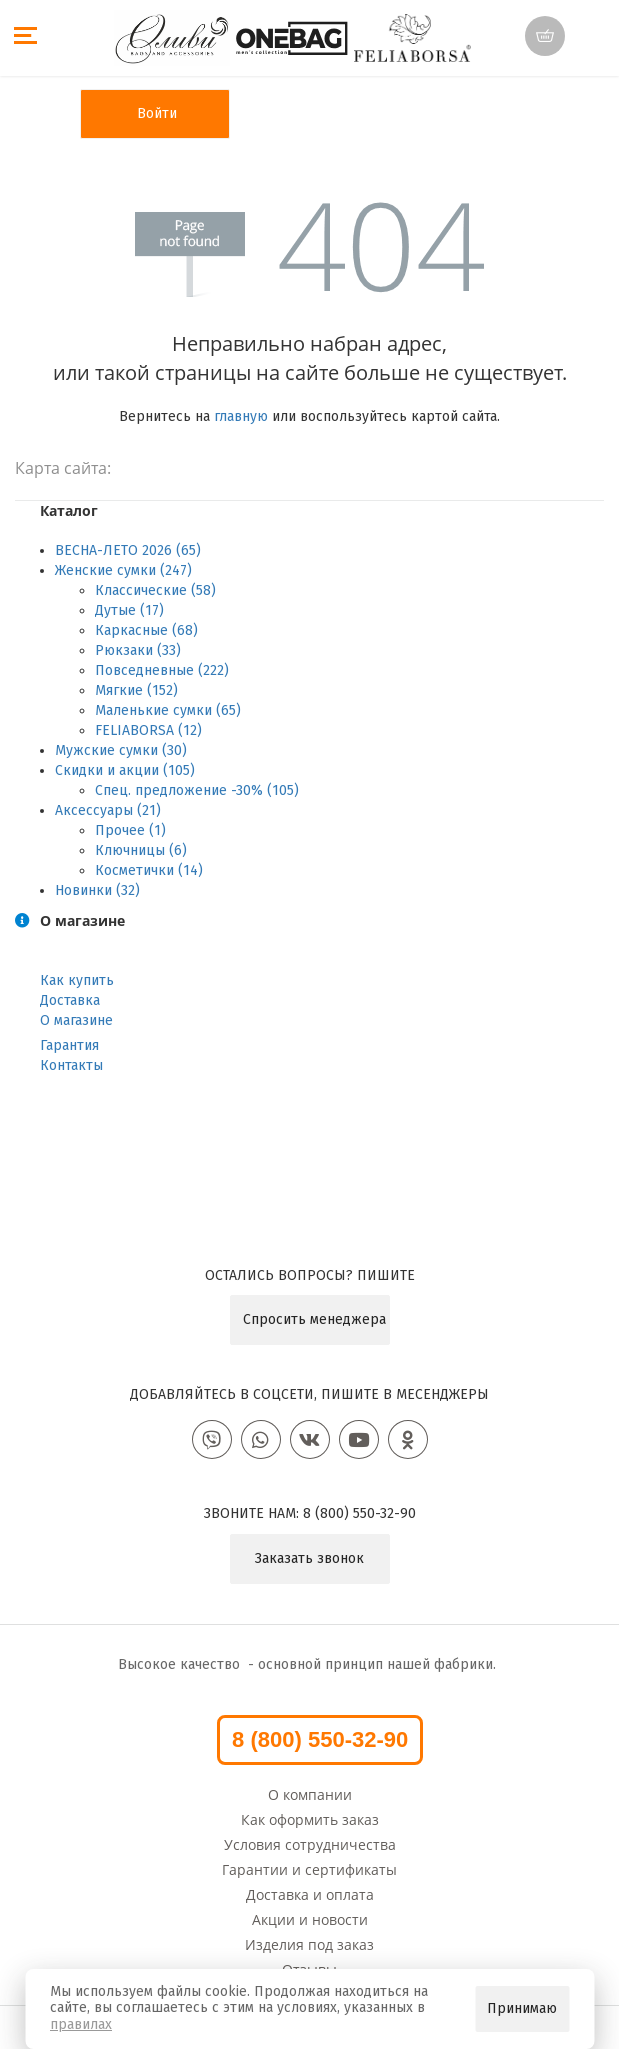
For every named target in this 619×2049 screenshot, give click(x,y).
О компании (310, 1794)
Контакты (71, 1065)
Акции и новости (310, 1919)
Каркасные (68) (146, 630)
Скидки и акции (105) (125, 770)
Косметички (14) (149, 870)
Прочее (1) (130, 830)
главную (241, 416)
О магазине (76, 1020)
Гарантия (69, 1045)
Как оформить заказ (310, 1819)
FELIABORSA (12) (148, 730)
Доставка (70, 1000)
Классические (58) (155, 590)
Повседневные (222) (162, 670)
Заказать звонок (309, 1558)
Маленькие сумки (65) (168, 710)
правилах (81, 2024)
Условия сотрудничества (310, 1844)
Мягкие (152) (136, 690)
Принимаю (522, 2008)
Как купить (77, 980)
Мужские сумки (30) (121, 750)
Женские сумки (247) (123, 570)
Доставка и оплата (310, 1894)
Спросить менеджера (314, 1319)
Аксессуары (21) (108, 810)
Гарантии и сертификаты (309, 1869)
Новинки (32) (97, 890)
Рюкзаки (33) (138, 650)
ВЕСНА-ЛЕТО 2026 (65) (128, 550)
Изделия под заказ (309, 1944)
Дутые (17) (129, 610)
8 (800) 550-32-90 (359, 1513)
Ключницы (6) (141, 850)
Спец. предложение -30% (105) (197, 790)
